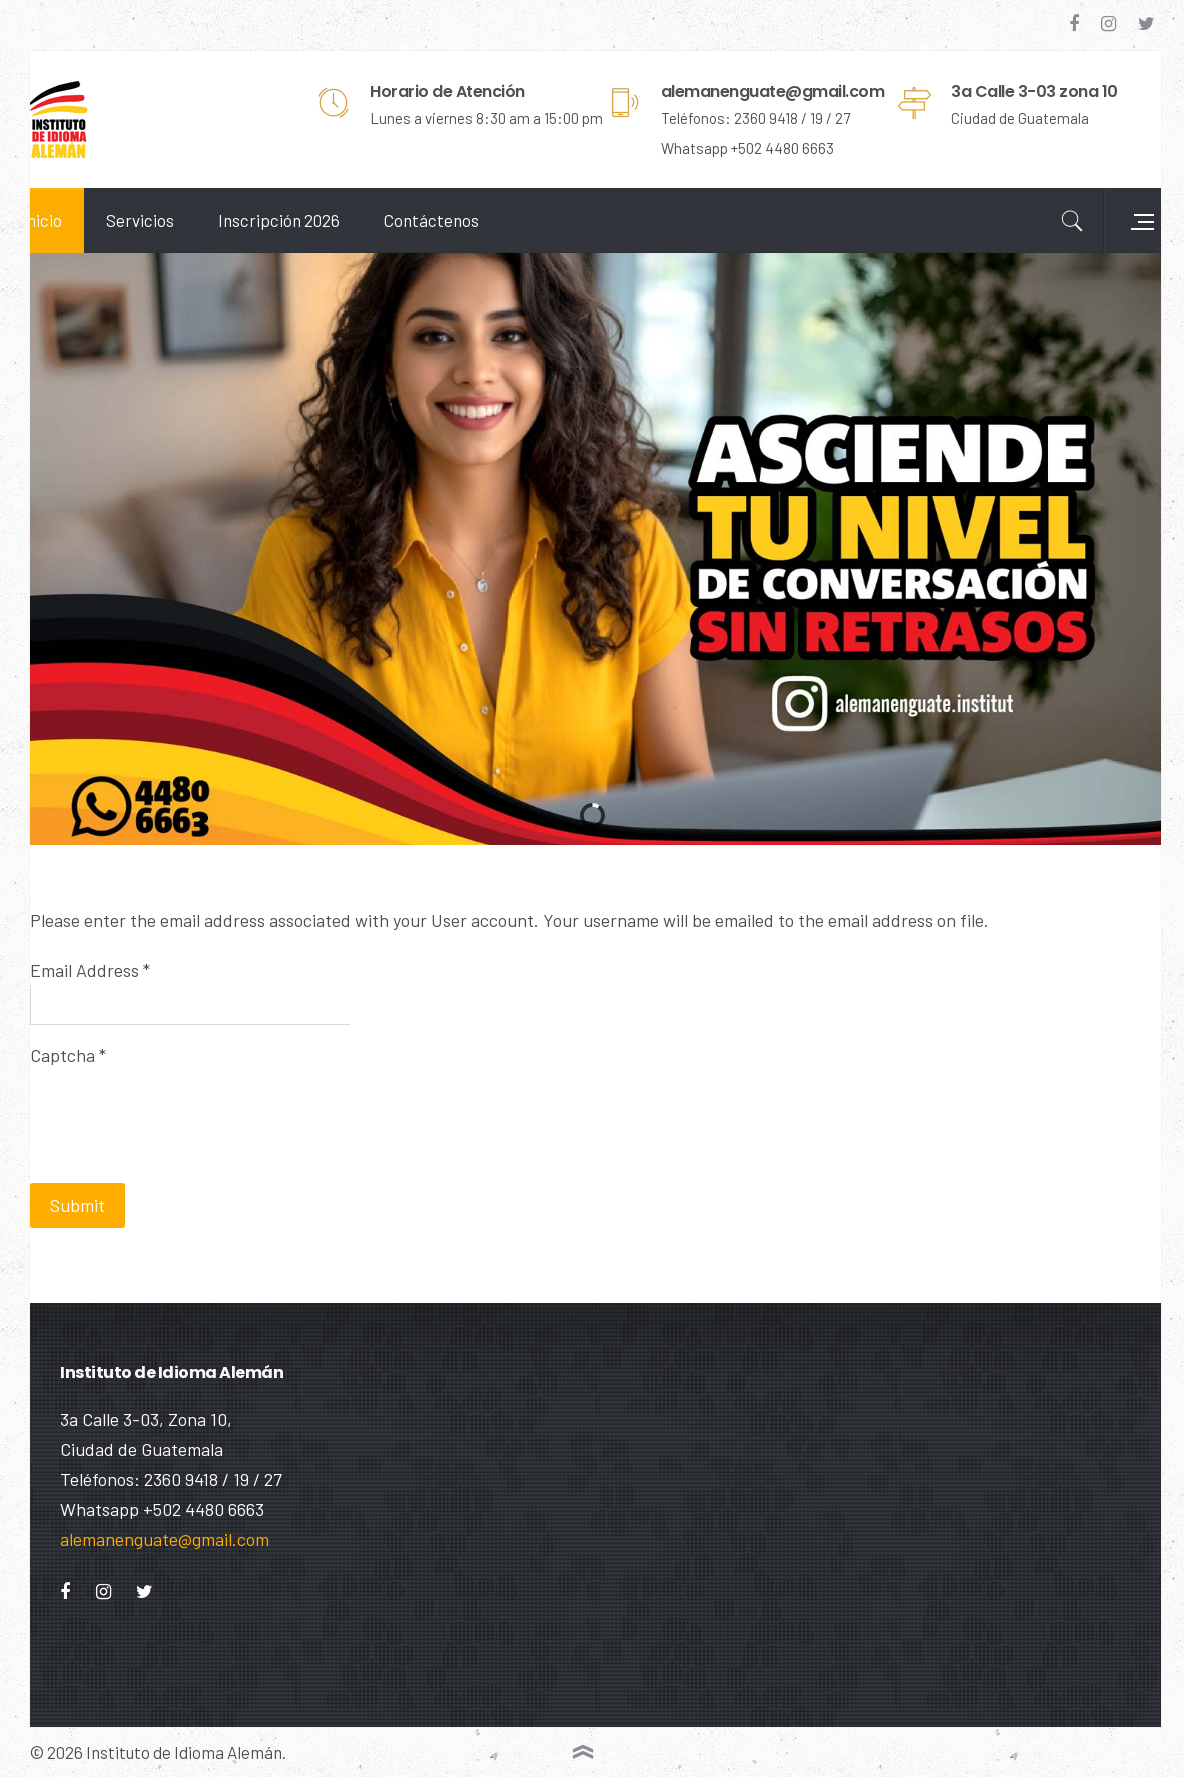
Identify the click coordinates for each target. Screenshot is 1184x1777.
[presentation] (212, 1083)
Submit (107, 1179)
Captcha (98, 1029)
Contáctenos (461, 220)
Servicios (170, 220)
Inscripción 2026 (309, 220)
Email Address (120, 944)
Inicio (72, 220)
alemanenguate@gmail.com (164, 1539)
